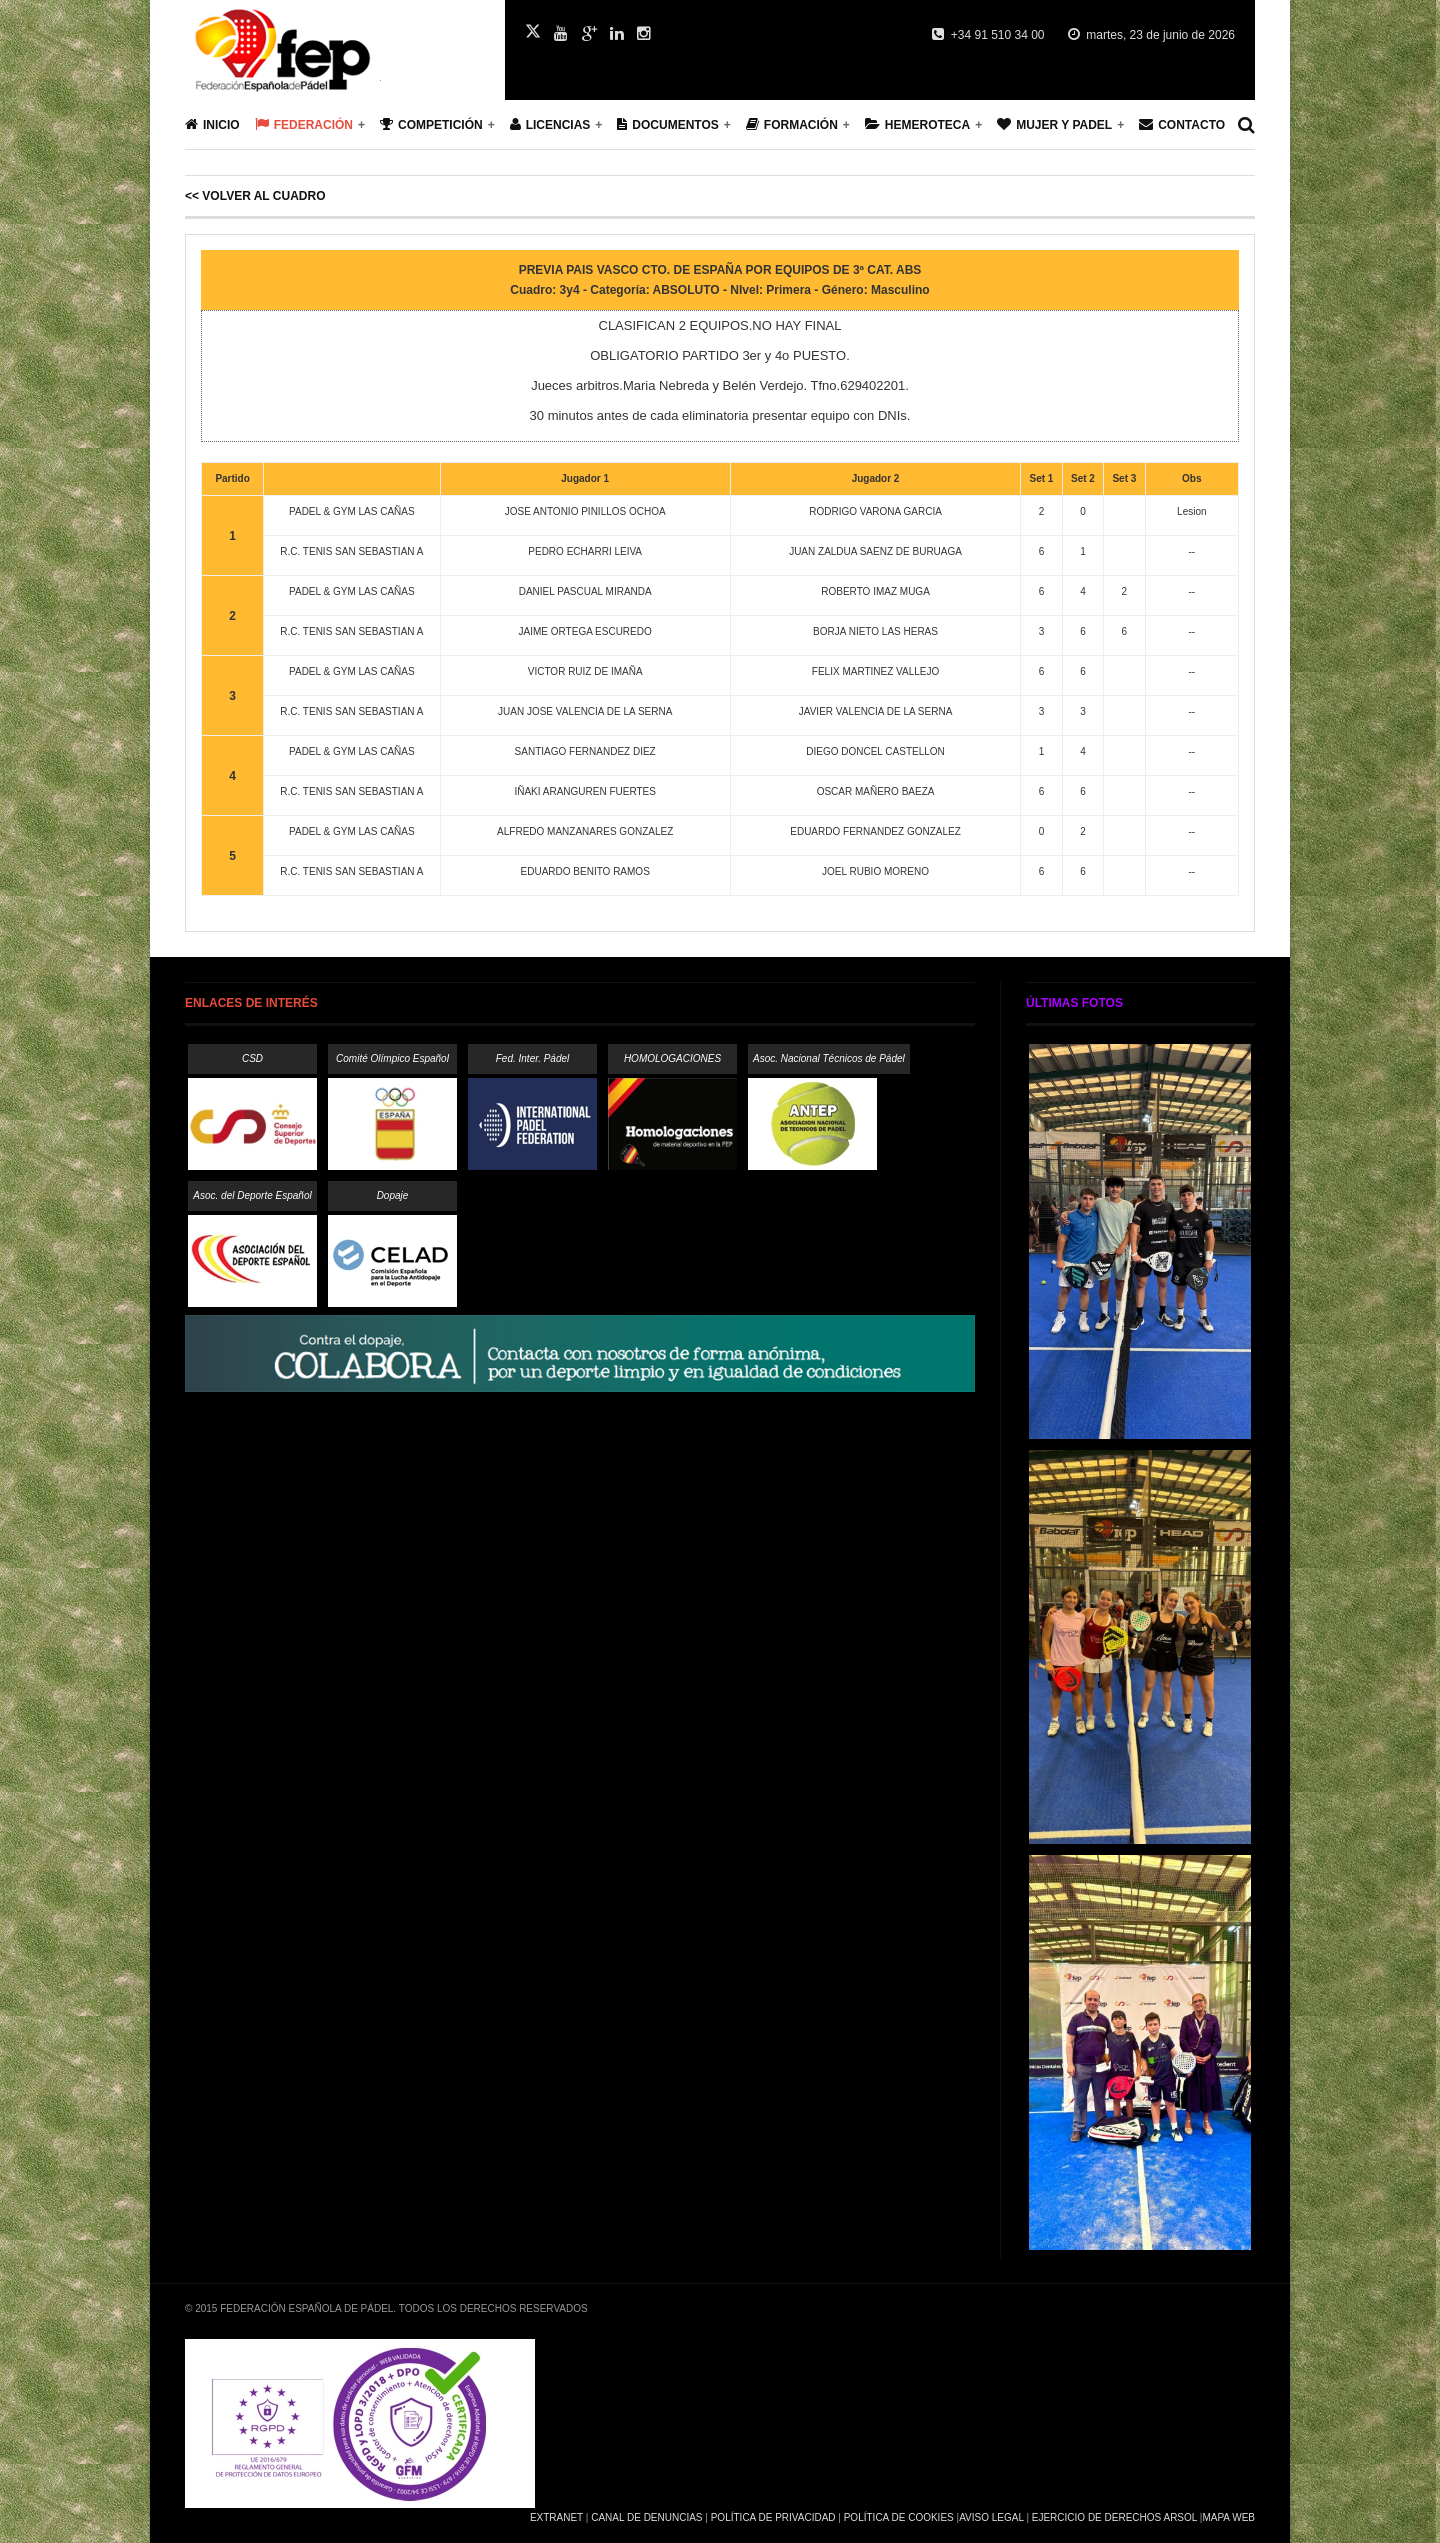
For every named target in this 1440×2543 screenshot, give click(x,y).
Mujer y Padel (1054, 124)
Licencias (550, 124)
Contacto (1182, 124)
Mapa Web (1228, 2517)
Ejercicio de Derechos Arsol (1114, 2517)
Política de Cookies (899, 2517)
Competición (431, 124)
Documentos (667, 124)
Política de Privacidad (773, 2517)
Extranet (556, 2517)
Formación (792, 124)
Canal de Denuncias (646, 2517)
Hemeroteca (917, 124)
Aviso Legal (991, 2517)
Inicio (212, 124)
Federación (304, 124)
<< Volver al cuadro (255, 196)
